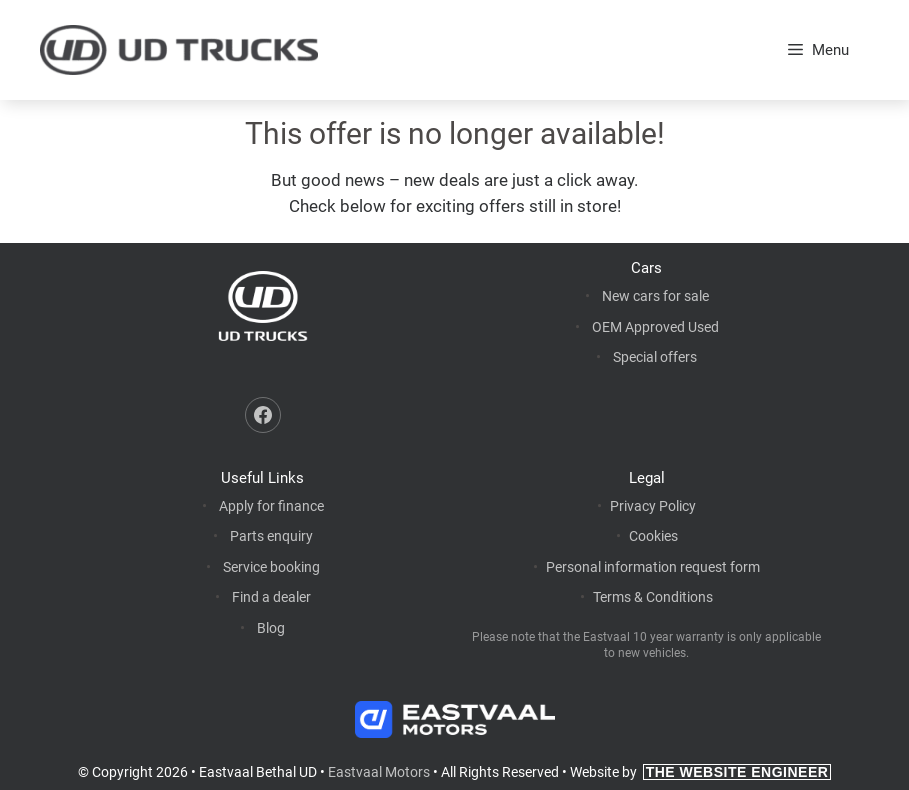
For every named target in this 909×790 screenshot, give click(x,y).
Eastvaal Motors (379, 772)
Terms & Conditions (653, 597)
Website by (701, 772)
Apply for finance (271, 506)
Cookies (653, 536)
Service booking (271, 567)
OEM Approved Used (655, 327)
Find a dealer (271, 597)
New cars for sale (655, 296)
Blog (271, 628)
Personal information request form (653, 567)
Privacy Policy (653, 506)
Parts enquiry (271, 536)
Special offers (655, 357)
